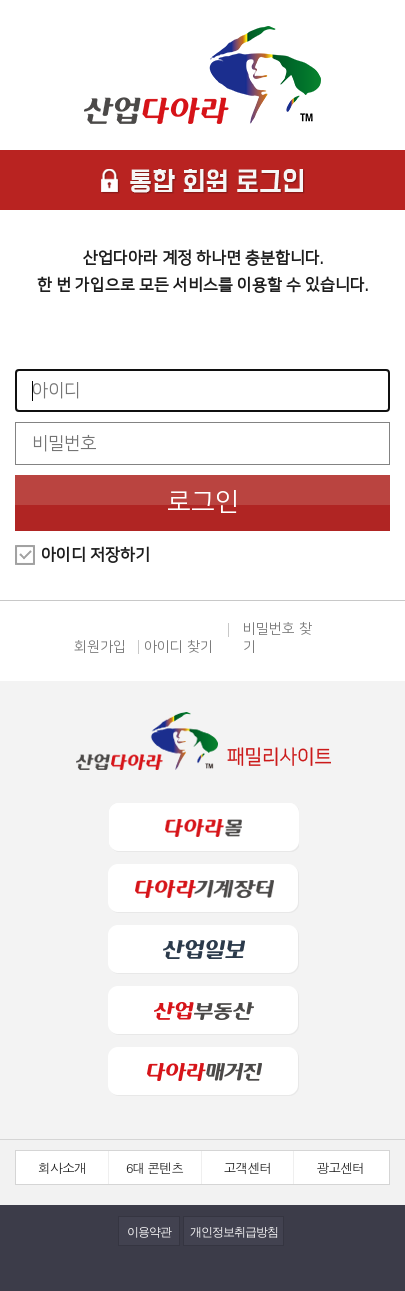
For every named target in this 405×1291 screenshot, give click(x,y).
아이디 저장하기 (95, 555)
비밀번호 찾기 (277, 638)
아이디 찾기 (178, 647)
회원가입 (100, 647)
